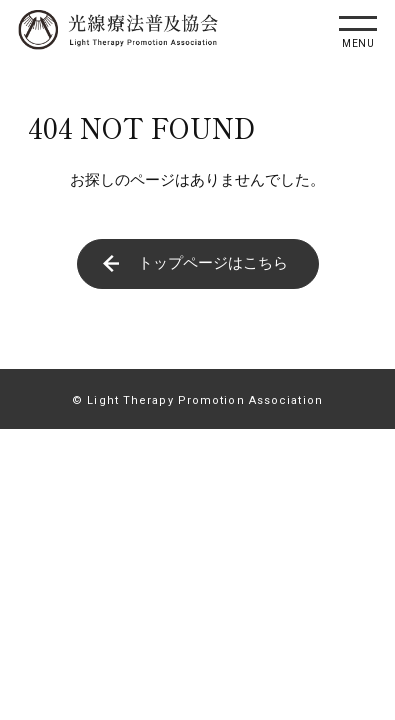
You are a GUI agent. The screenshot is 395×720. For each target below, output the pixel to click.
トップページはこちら (213, 263)
